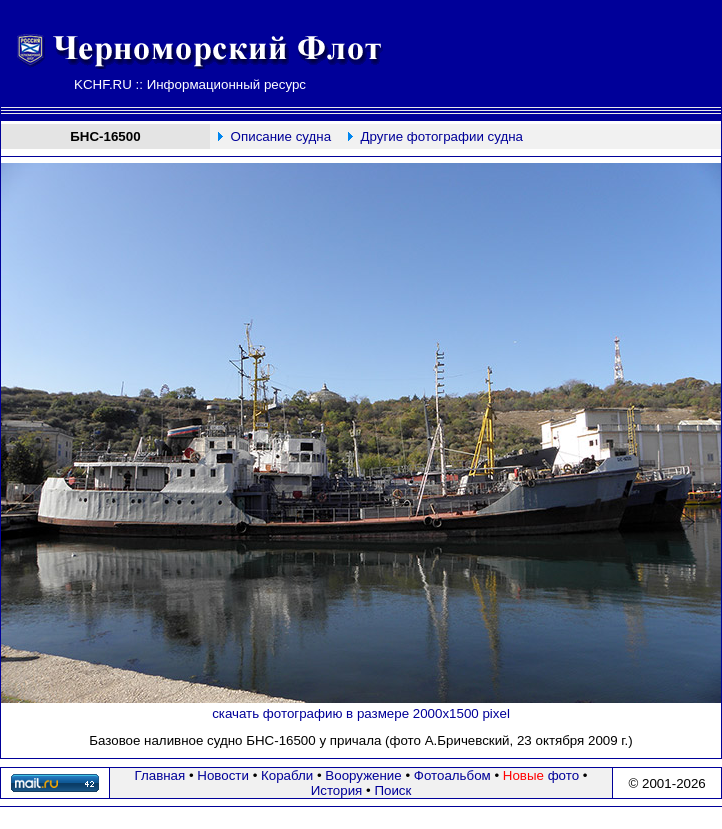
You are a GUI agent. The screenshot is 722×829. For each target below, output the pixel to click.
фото (541, 775)
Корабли (287, 775)
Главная (160, 775)
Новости (223, 775)
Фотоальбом (452, 775)
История (337, 790)
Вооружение (363, 775)
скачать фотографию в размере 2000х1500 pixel (361, 713)
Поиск (392, 790)
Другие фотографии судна (441, 136)
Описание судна (281, 136)
